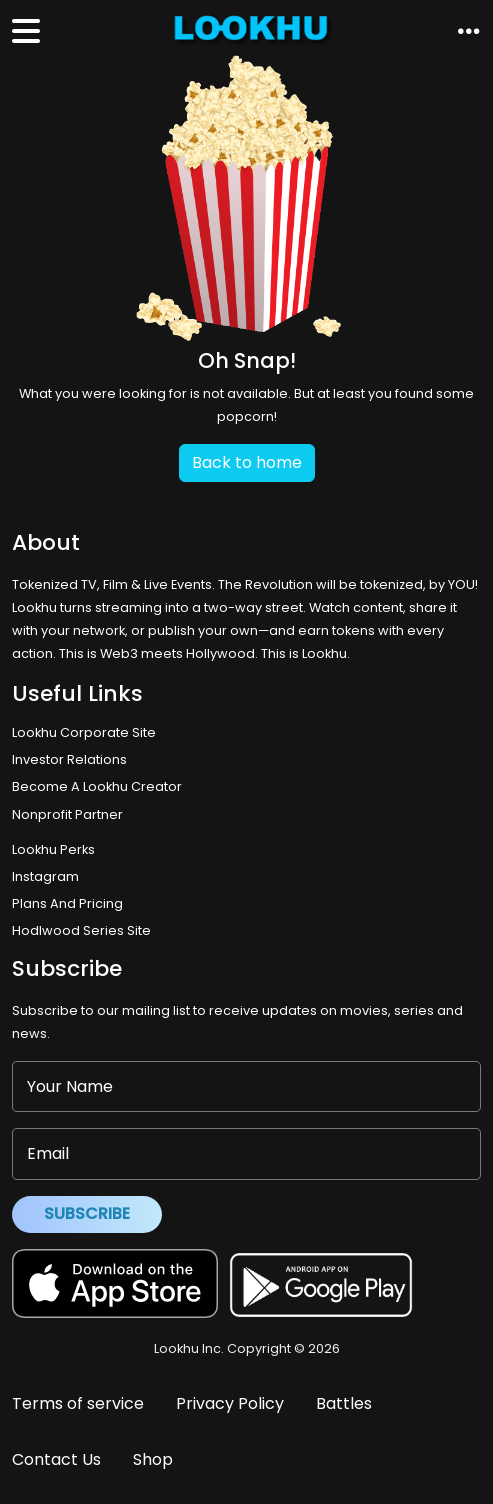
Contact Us (56, 1459)
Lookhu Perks (53, 849)
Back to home (247, 462)
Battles (344, 1403)
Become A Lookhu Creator (97, 786)
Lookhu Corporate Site (87, 732)
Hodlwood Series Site (81, 930)
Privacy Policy (230, 1403)
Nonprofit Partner (67, 814)
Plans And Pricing (67, 903)
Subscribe (87, 1213)
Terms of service (78, 1403)
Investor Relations (69, 759)
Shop (153, 1459)
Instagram (45, 876)
